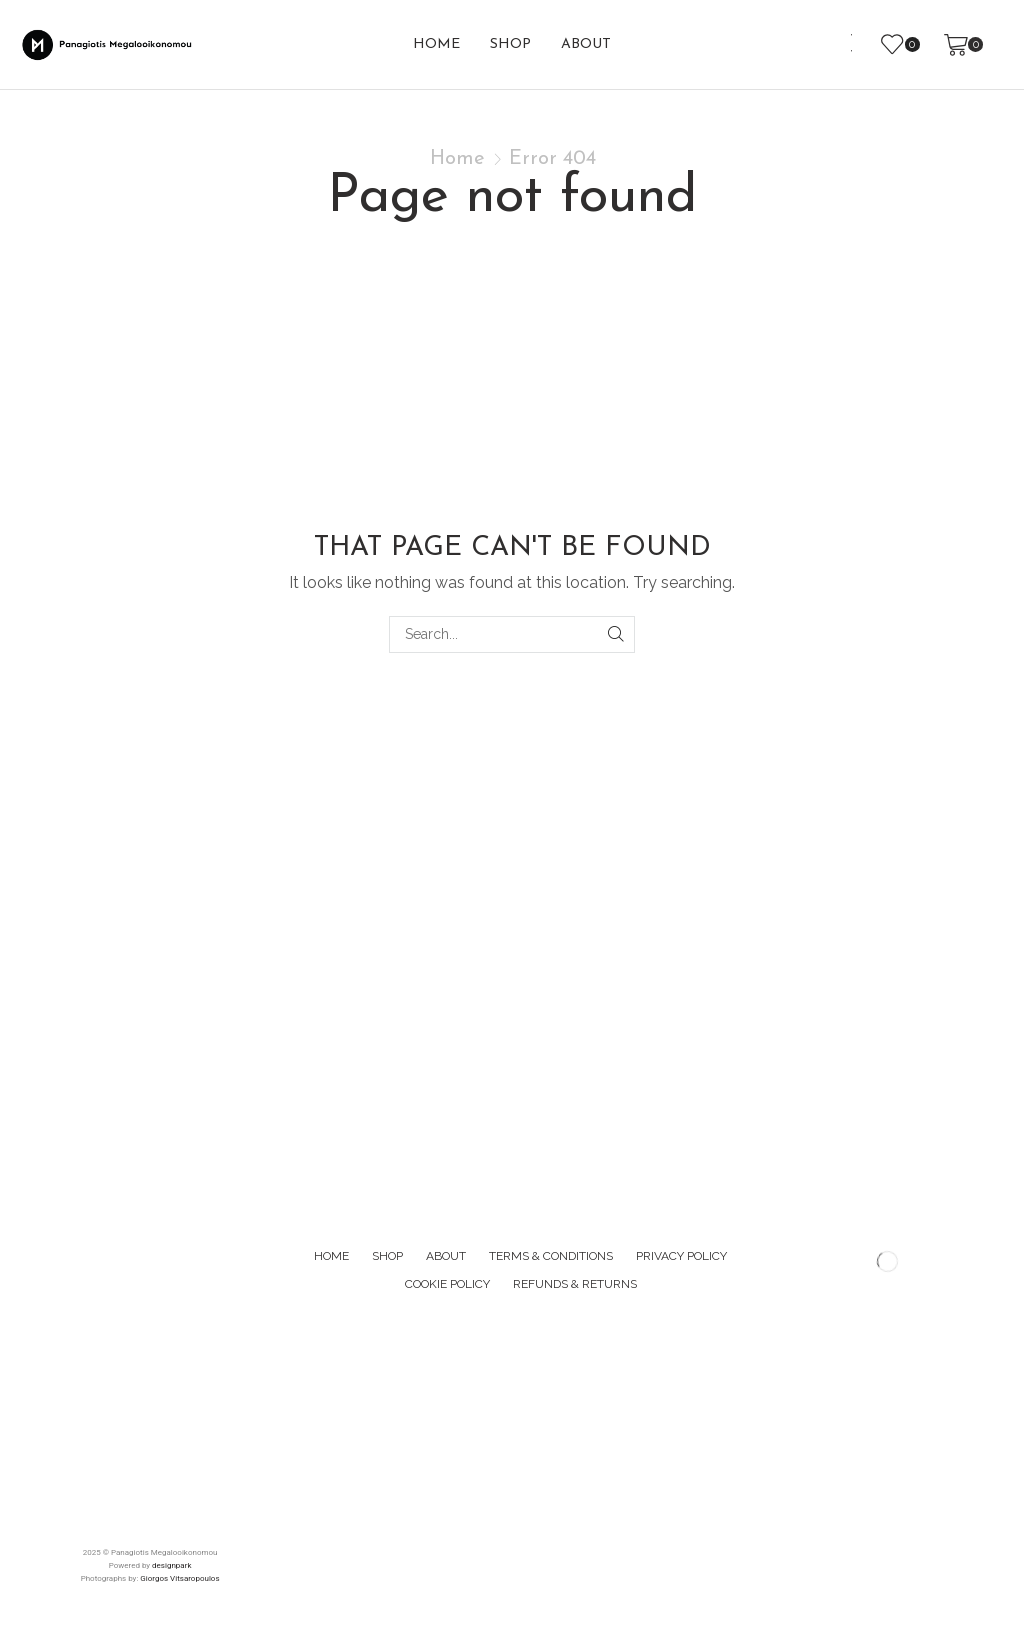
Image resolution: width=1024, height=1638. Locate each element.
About (586, 44)
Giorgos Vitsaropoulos (179, 1578)
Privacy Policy (681, 1256)
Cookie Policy (447, 1284)
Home (436, 44)
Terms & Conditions (551, 1256)
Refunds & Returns (575, 1284)
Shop (510, 44)
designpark (171, 1565)
